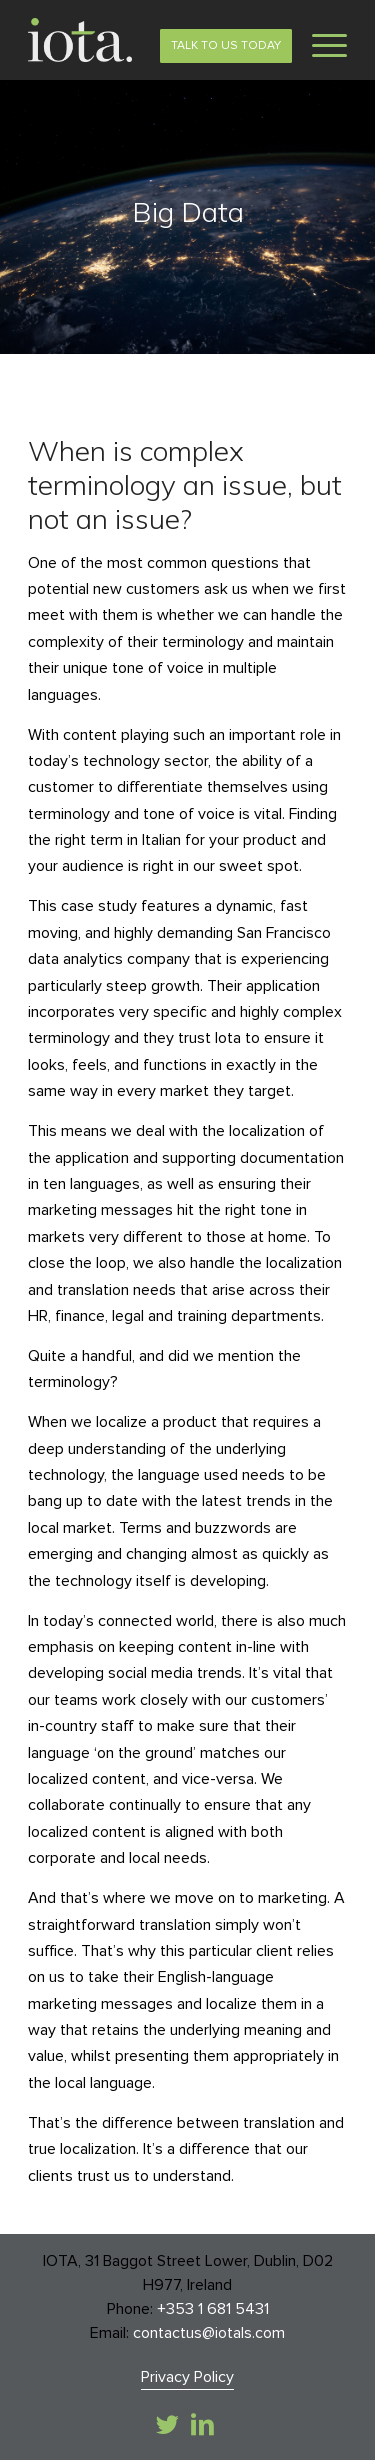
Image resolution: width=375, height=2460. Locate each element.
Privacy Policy (187, 2377)
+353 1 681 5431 (213, 2309)
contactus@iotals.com (209, 2333)
